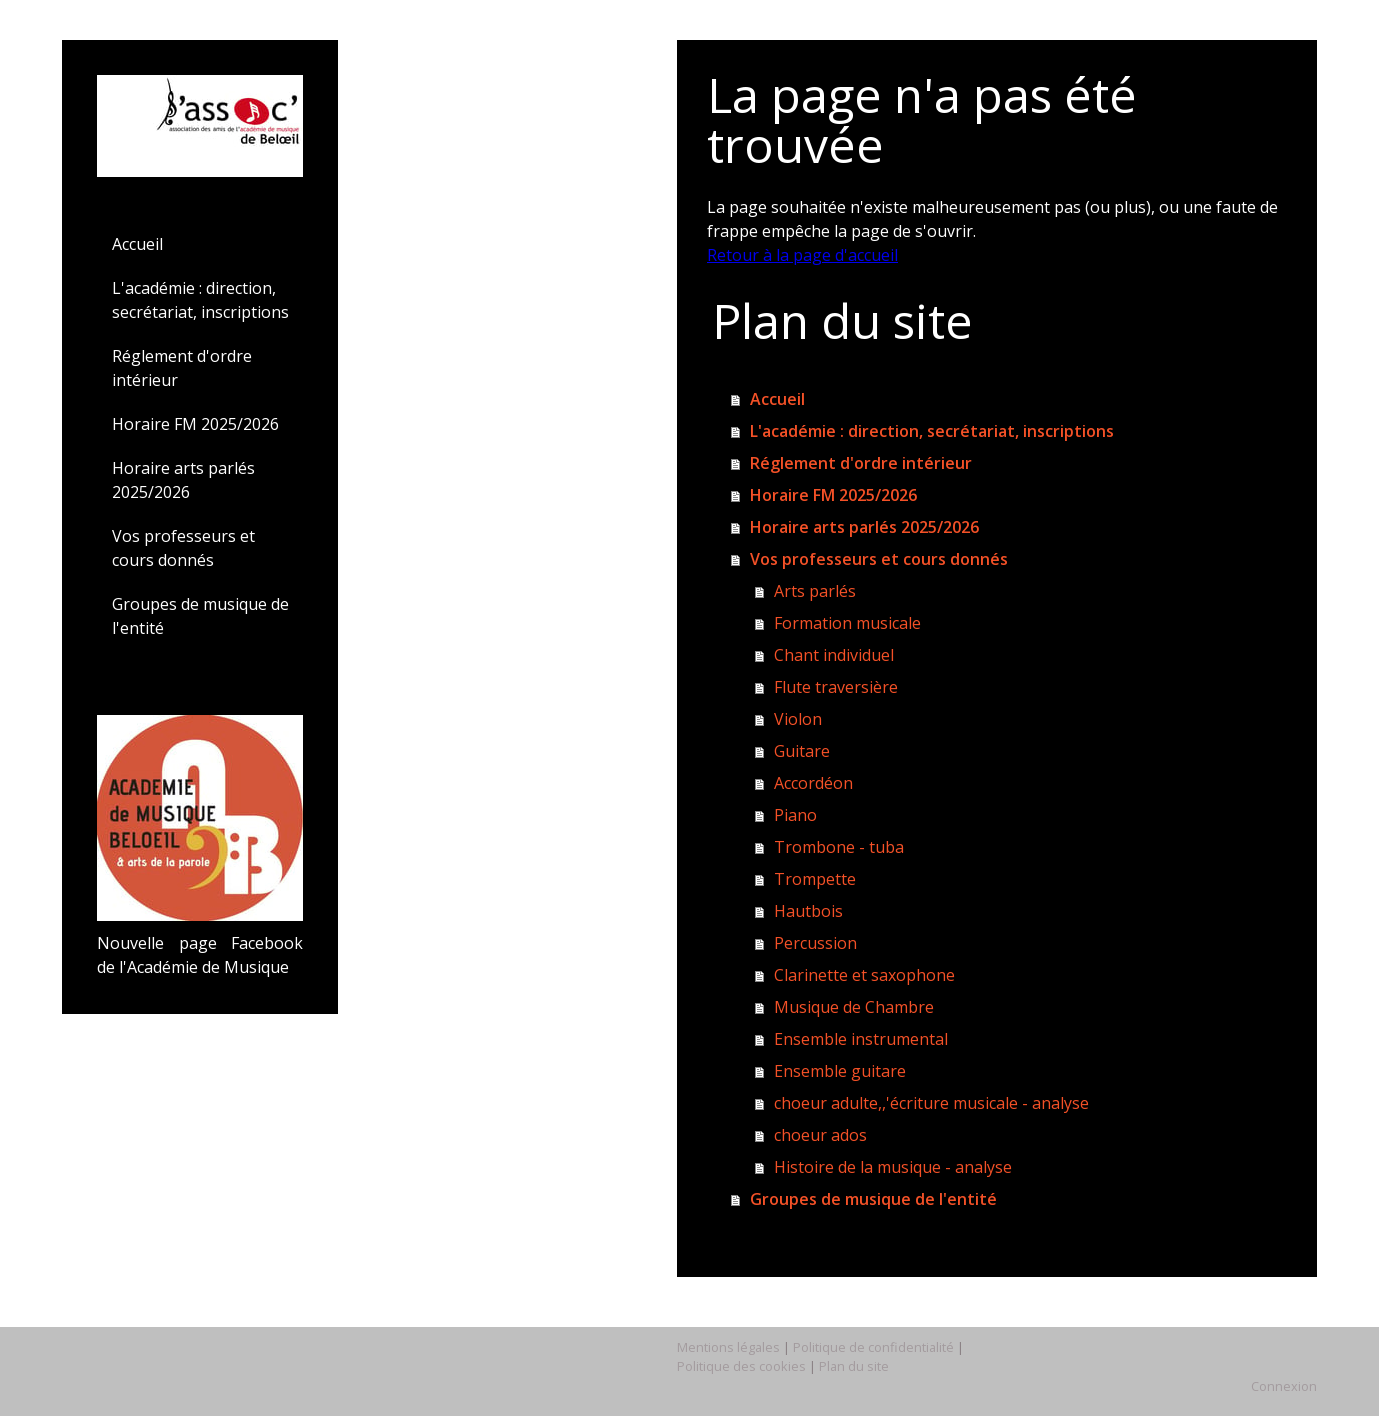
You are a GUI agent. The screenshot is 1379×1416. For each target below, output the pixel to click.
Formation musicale (847, 623)
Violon (798, 719)
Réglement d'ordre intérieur (182, 368)
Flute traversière (836, 687)
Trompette (815, 879)
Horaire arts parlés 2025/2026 (183, 480)
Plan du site (854, 1366)
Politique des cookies (741, 1366)
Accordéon (813, 783)
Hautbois (808, 911)
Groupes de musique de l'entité (200, 616)
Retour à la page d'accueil (802, 255)
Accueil (137, 244)
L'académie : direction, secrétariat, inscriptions (200, 300)
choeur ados (820, 1135)
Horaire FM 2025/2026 (195, 424)
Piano (795, 815)
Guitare (802, 751)
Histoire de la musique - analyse (893, 1167)
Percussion (815, 943)
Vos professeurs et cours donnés (183, 548)
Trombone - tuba (839, 847)
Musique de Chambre (854, 1007)
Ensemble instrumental (861, 1039)
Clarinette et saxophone (864, 975)
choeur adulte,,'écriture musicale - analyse (931, 1103)
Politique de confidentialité (873, 1347)
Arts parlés (815, 591)
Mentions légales (728, 1347)
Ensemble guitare (840, 1071)
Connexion (1284, 1386)
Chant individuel (834, 655)
